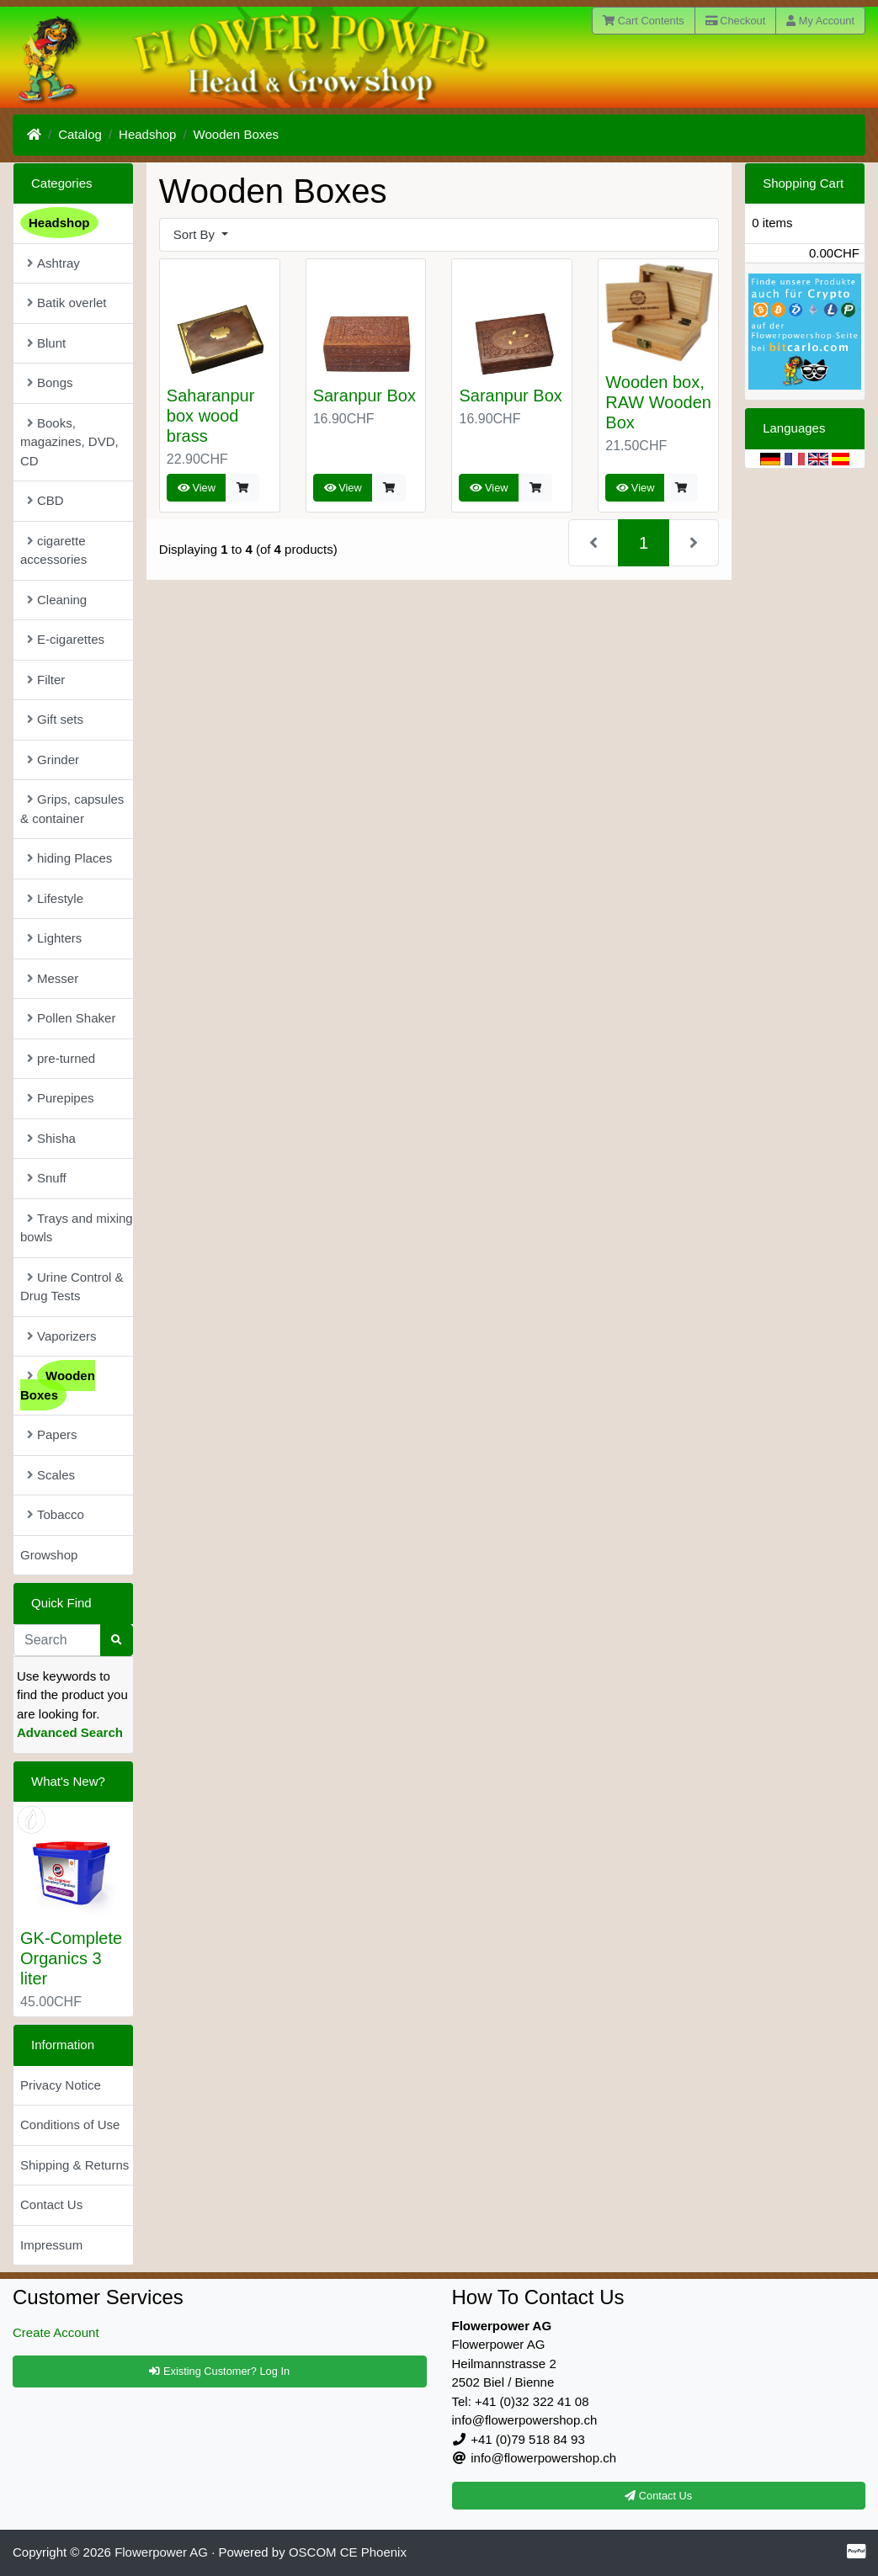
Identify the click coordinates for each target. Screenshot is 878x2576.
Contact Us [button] (658, 2495)
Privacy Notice (60, 2085)
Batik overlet (67, 302)
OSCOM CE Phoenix (348, 2552)
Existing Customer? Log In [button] (219, 2371)
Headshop (147, 134)
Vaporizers (62, 1336)
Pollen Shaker (71, 1018)
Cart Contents (643, 20)
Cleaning (57, 599)
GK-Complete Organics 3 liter (71, 1958)
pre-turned (61, 1058)
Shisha (51, 1138)
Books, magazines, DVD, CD (69, 442)
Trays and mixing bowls (76, 1228)
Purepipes (60, 1098)
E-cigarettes (65, 639)
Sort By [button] (195, 234)
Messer (52, 978)
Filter (46, 679)
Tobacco (55, 1514)
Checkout (735, 20)
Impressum (51, 2245)
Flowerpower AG (161, 2552)
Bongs (50, 382)
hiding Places (69, 858)
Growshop (48, 1555)
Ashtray (53, 263)
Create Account (56, 2332)
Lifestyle (55, 898)
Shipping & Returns (74, 2165)
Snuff (47, 1178)
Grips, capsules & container (72, 809)
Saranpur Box (364, 395)
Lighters (54, 938)
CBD (45, 500)
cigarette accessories (53, 550)
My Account (820, 20)
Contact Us (51, 2204)
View (197, 487)
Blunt (46, 343)
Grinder (53, 759)
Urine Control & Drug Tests (72, 1287)
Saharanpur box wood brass (211, 415)
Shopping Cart (803, 183)
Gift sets (55, 719)
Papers (52, 1434)
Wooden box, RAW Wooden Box (658, 402)
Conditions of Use (70, 2124)
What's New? (68, 1781)
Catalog (80, 134)
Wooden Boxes (236, 134)
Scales (51, 1475)
